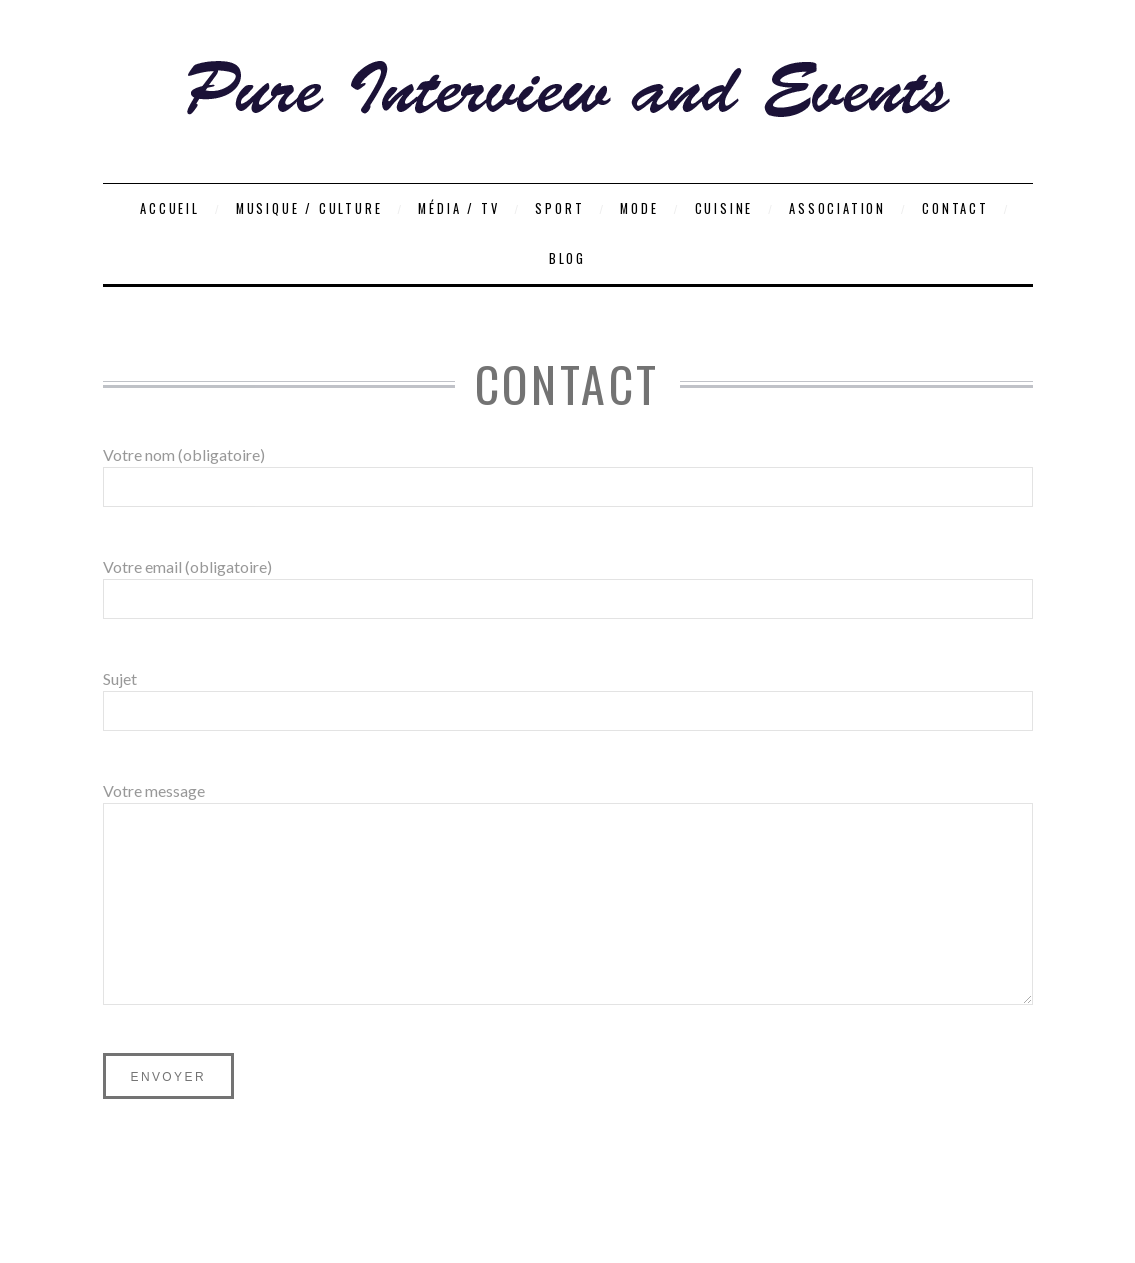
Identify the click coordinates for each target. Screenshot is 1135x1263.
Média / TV (458, 208)
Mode (639, 208)
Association (837, 208)
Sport (559, 208)
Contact (955, 208)
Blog (567, 258)
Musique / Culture (309, 208)
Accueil (170, 208)
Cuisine (724, 208)
